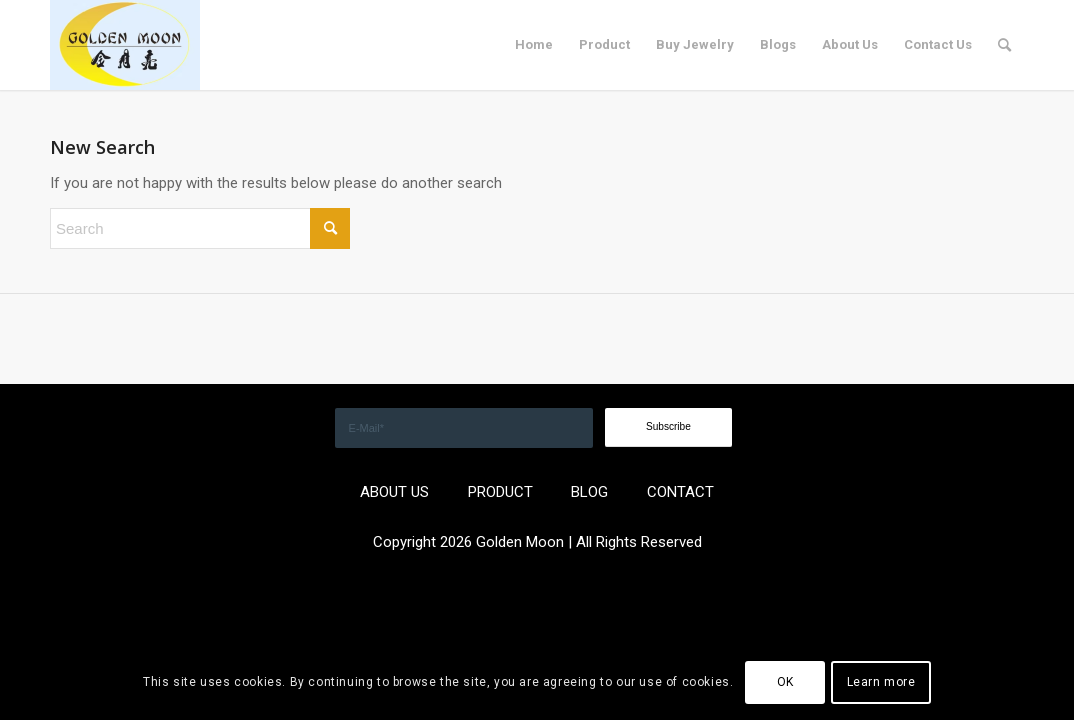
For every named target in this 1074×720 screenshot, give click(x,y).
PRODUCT (500, 492)
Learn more (881, 682)
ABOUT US (394, 492)
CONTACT (680, 492)
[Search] (1004, 45)
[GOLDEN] (125, 45)
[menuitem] (534, 45)
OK (785, 682)
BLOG (589, 492)
